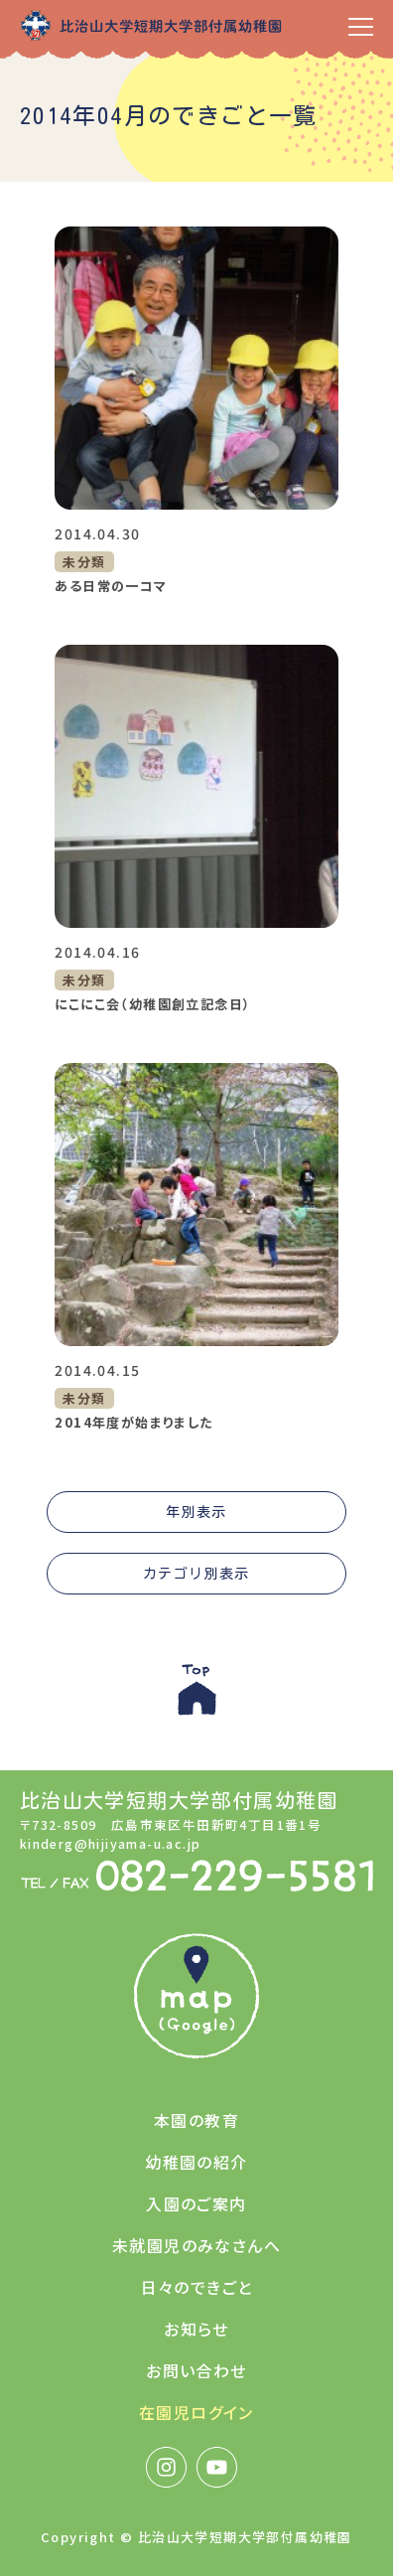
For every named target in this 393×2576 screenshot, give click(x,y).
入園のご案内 (196, 2203)
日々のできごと (197, 2287)
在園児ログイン (196, 2412)
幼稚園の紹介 (196, 2162)
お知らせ (196, 2329)
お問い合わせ (196, 2370)
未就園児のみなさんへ (196, 2245)
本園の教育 (196, 2120)
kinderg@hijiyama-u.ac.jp (110, 1843)
